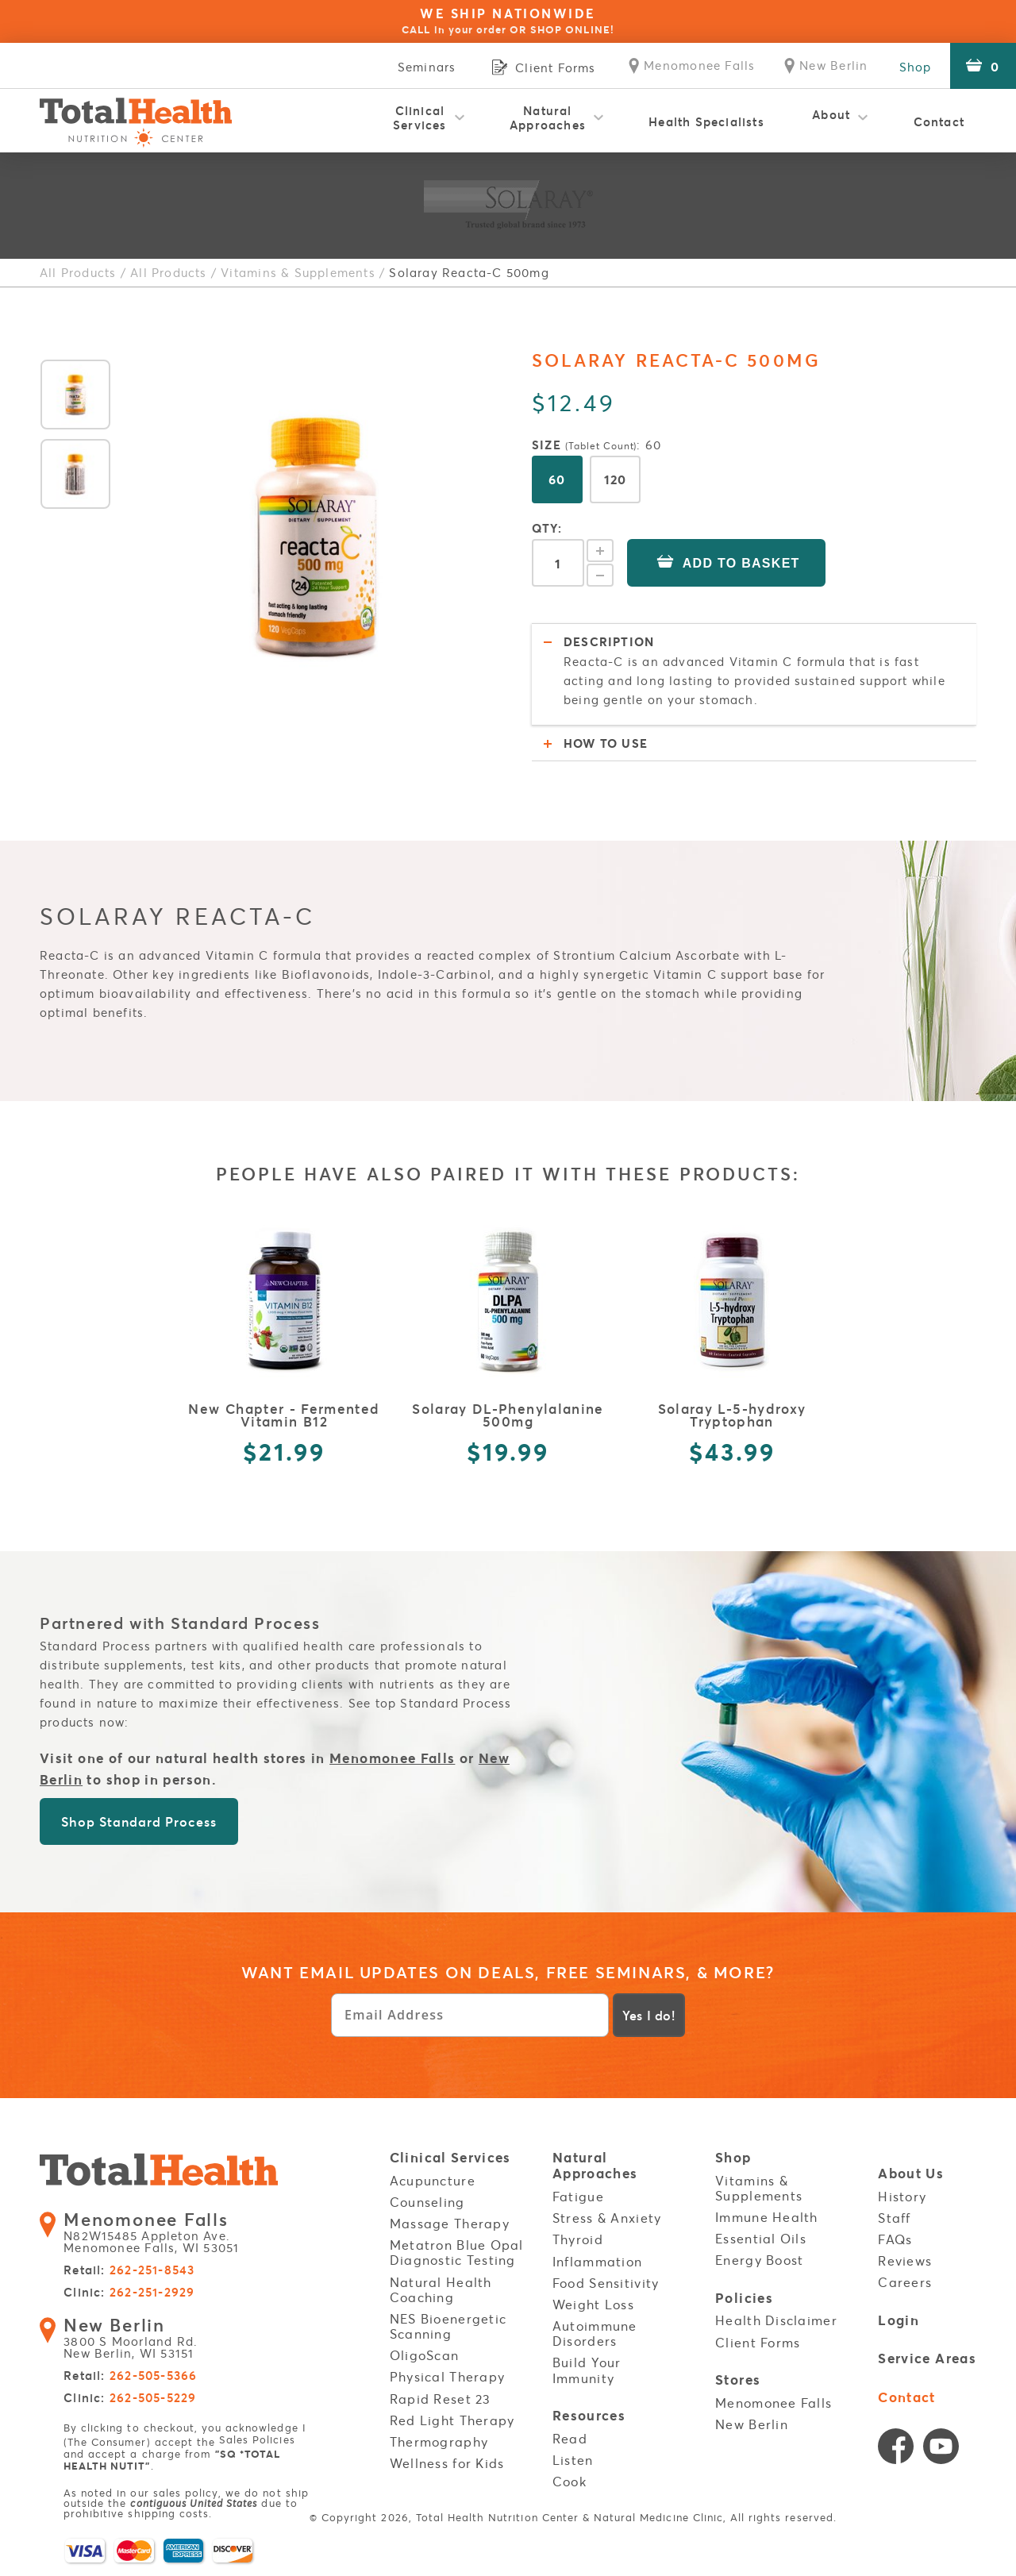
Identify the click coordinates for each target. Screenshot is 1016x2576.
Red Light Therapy (452, 2420)
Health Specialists (706, 121)
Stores (737, 2379)
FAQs (895, 2239)
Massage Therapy (450, 2223)
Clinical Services (420, 117)
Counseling (427, 2202)
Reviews (905, 2261)
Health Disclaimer (776, 2320)
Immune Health (766, 2217)
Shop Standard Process (138, 1821)
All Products (78, 272)
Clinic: (129, 2294)
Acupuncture (432, 2181)
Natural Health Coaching (441, 2289)
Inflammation (597, 2261)
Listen (573, 2459)
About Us (911, 2174)
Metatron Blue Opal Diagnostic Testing (457, 2252)
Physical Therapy (447, 2377)
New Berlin (751, 2424)
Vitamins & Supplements (298, 272)
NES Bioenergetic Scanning (448, 2326)
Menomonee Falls (392, 1758)
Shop (914, 67)
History (902, 2196)
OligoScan (425, 2355)
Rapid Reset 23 (440, 2399)
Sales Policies (257, 2441)
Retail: (129, 2271)
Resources (588, 2416)
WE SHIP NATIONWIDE (508, 21)
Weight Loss (593, 2304)
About (831, 117)
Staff (894, 2218)
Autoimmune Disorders (594, 2333)
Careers (905, 2282)
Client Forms (757, 2342)
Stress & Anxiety (606, 2218)
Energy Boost (759, 2260)
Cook (569, 2481)
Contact (939, 121)
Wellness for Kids (447, 2463)
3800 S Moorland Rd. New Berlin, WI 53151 (137, 2339)
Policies (744, 2297)
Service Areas (927, 2359)
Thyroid (577, 2239)
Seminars (410, 67)
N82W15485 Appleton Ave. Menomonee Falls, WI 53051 (161, 2234)
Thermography (439, 2442)
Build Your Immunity (587, 2370)
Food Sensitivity (605, 2283)
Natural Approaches (548, 117)
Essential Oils (760, 2239)
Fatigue (578, 2196)
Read (569, 2438)
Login (898, 2320)
